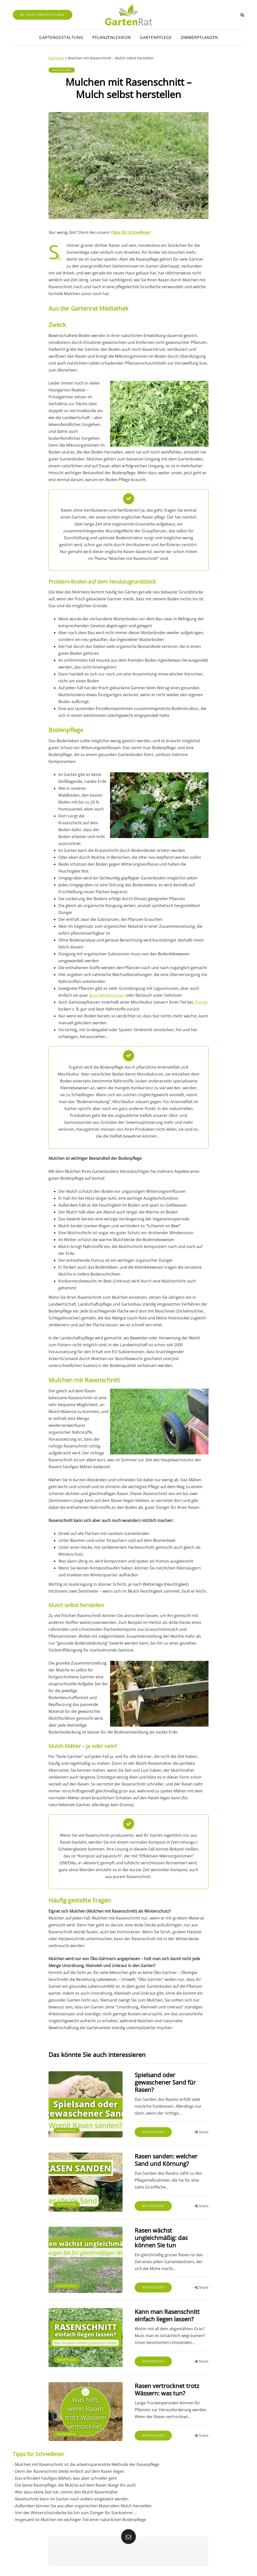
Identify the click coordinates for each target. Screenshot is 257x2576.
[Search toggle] (242, 14)
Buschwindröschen (107, 995)
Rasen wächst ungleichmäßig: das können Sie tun (161, 2237)
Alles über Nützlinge (42, 15)
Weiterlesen (153, 2132)
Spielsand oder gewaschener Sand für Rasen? (165, 2082)
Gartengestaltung (61, 37)
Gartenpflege (156, 37)
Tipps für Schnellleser (130, 232)
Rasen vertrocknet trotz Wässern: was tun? (167, 2389)
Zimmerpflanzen (199, 37)
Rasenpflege (61, 70)
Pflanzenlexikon (111, 37)
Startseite (56, 58)
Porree (201, 1002)
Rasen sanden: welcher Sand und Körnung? (166, 2160)
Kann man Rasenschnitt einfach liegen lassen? (167, 2315)
